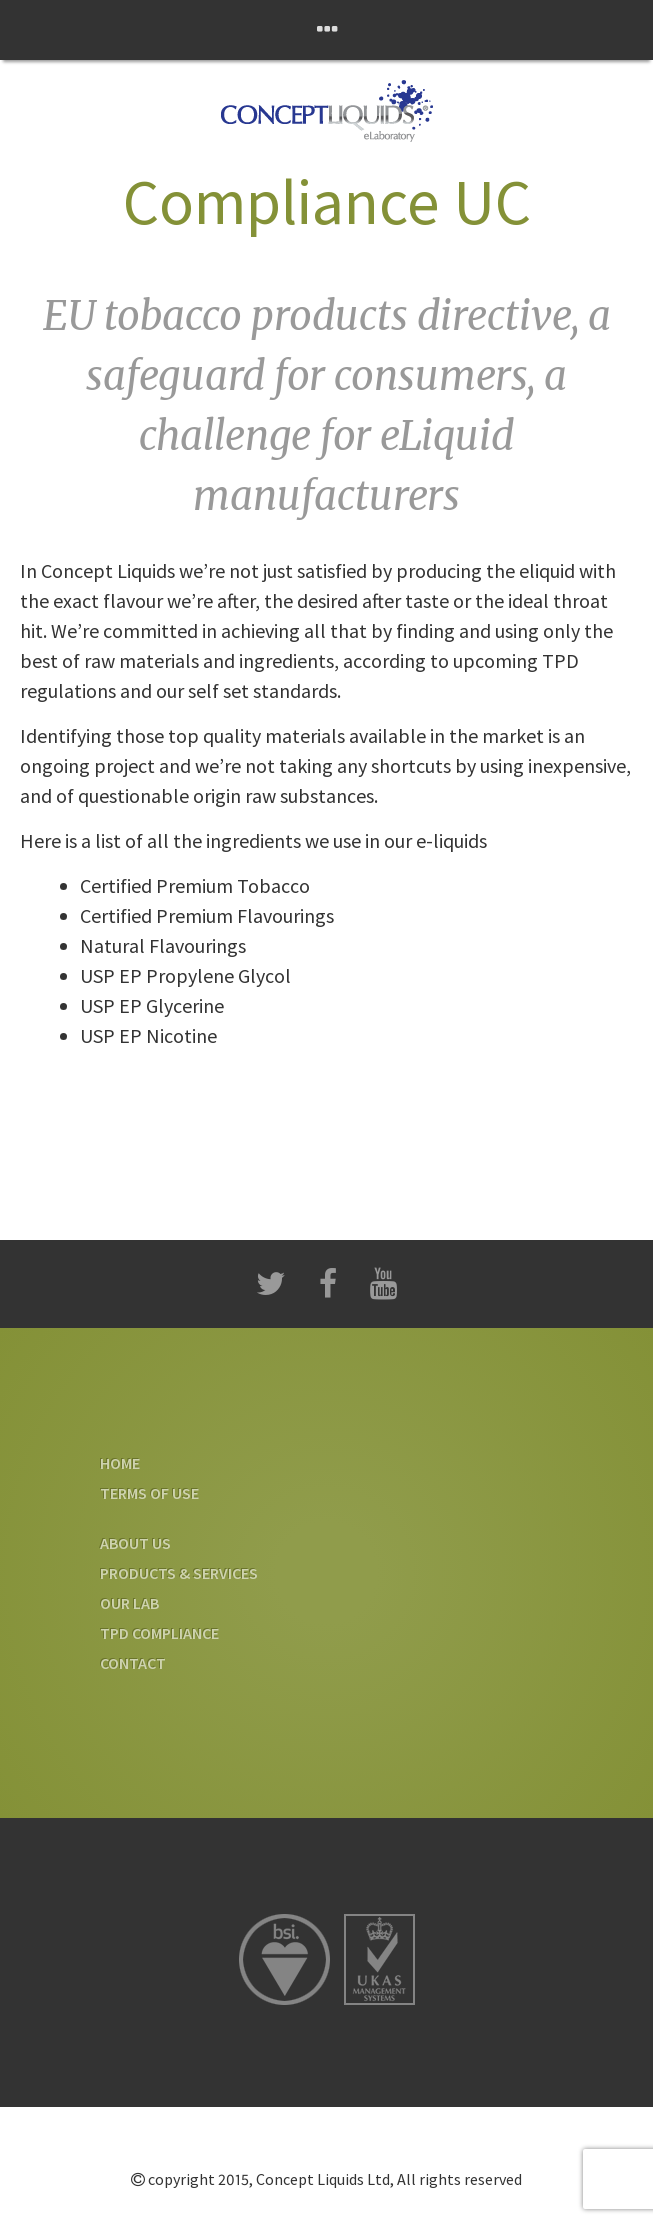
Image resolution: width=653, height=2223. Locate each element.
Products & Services (179, 1573)
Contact (133, 1663)
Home (120, 1463)
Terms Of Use (149, 1493)
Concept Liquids (326, 111)
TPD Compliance (159, 1633)
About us (135, 1543)
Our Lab (129, 1603)
